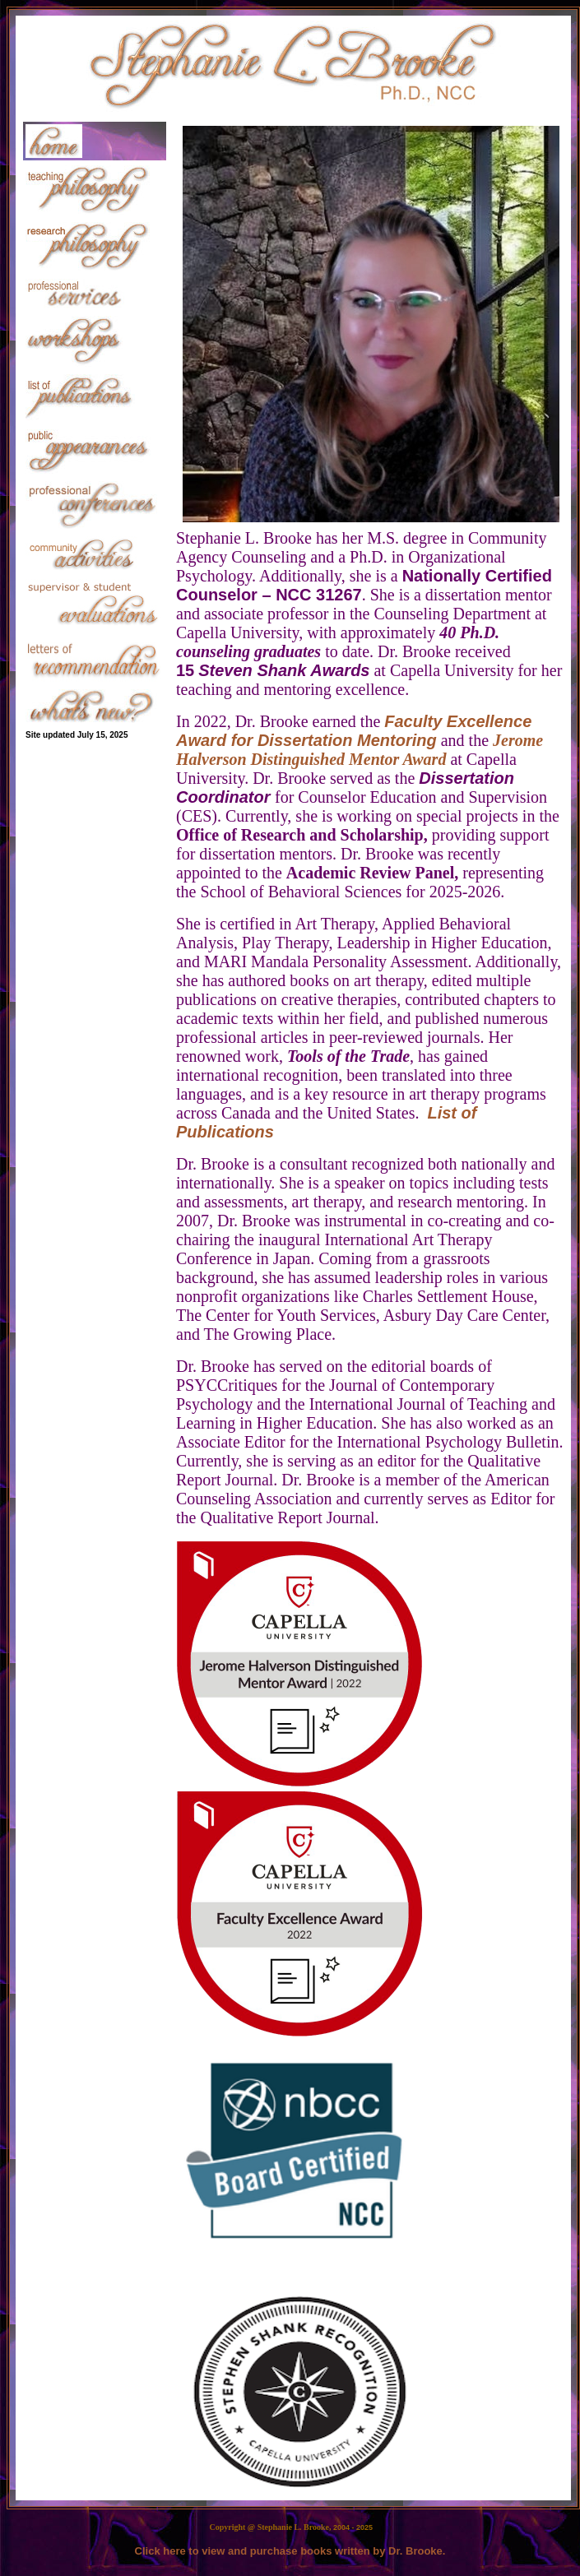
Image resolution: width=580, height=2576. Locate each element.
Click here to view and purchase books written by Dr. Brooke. (290, 2551)
